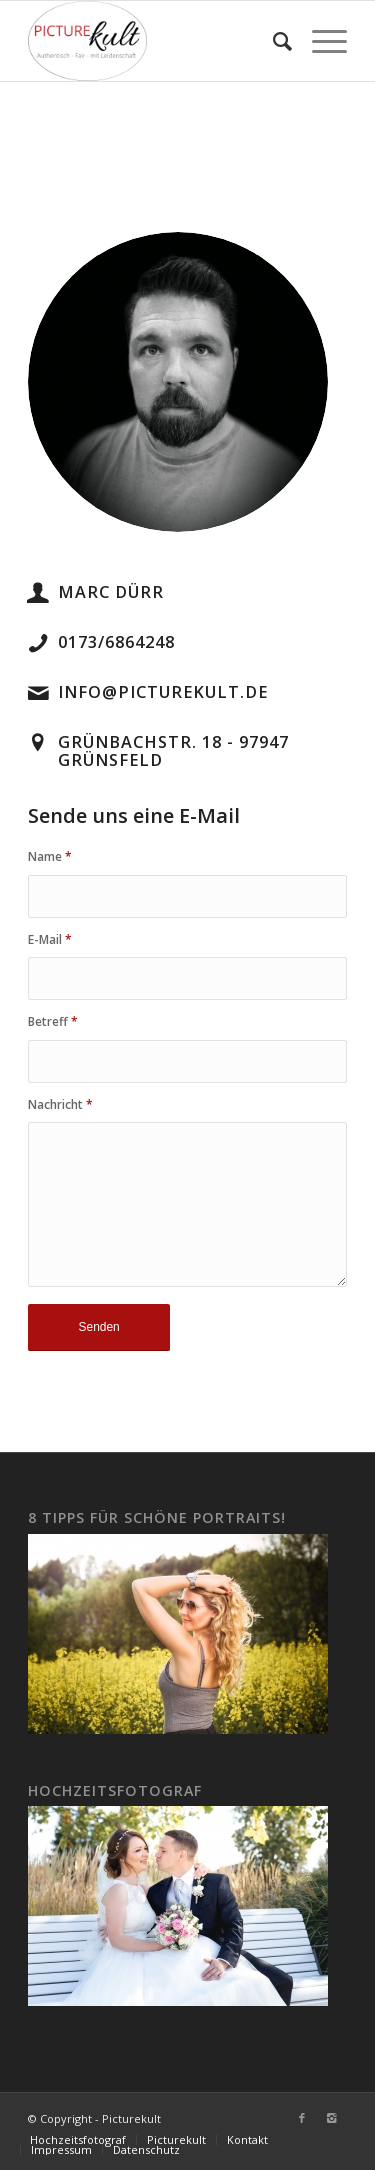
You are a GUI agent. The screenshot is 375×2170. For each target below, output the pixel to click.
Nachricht (60, 1104)
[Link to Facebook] (302, 2118)
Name (50, 856)
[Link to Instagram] (332, 2118)
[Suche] (272, 41)
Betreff (53, 1021)
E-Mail (50, 939)
